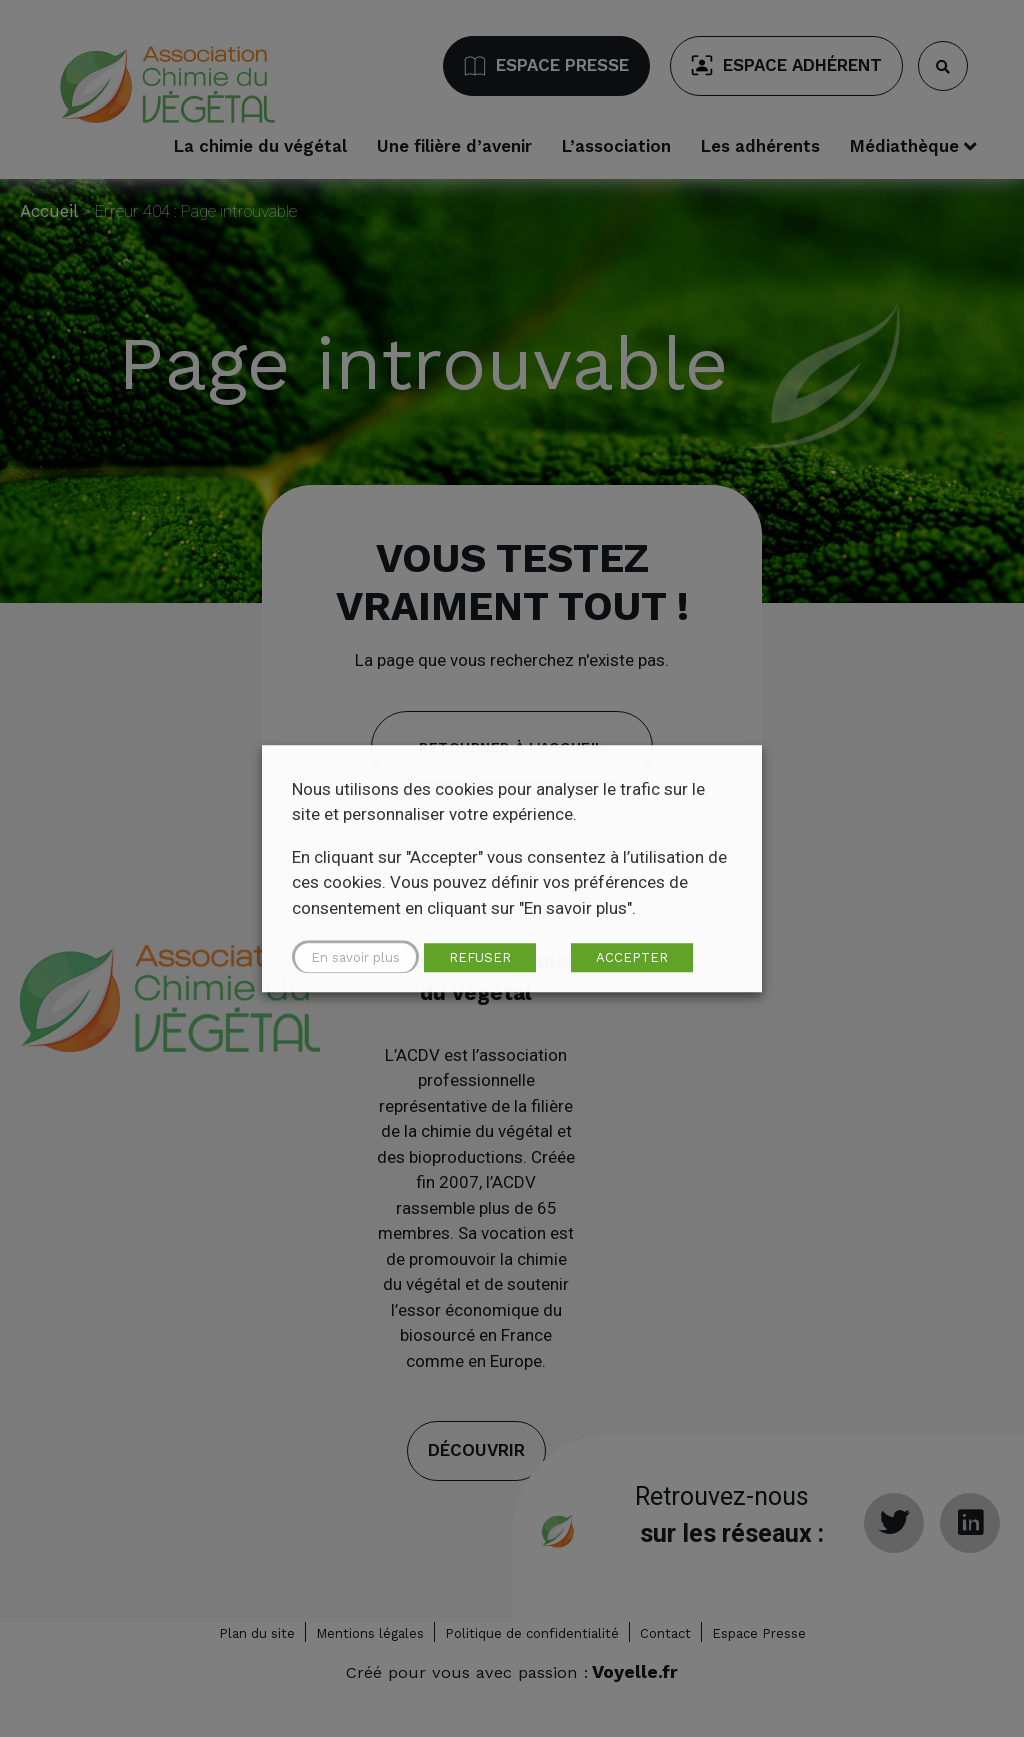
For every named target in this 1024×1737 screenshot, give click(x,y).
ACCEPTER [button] (632, 957)
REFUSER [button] (480, 957)
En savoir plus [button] (355, 957)
